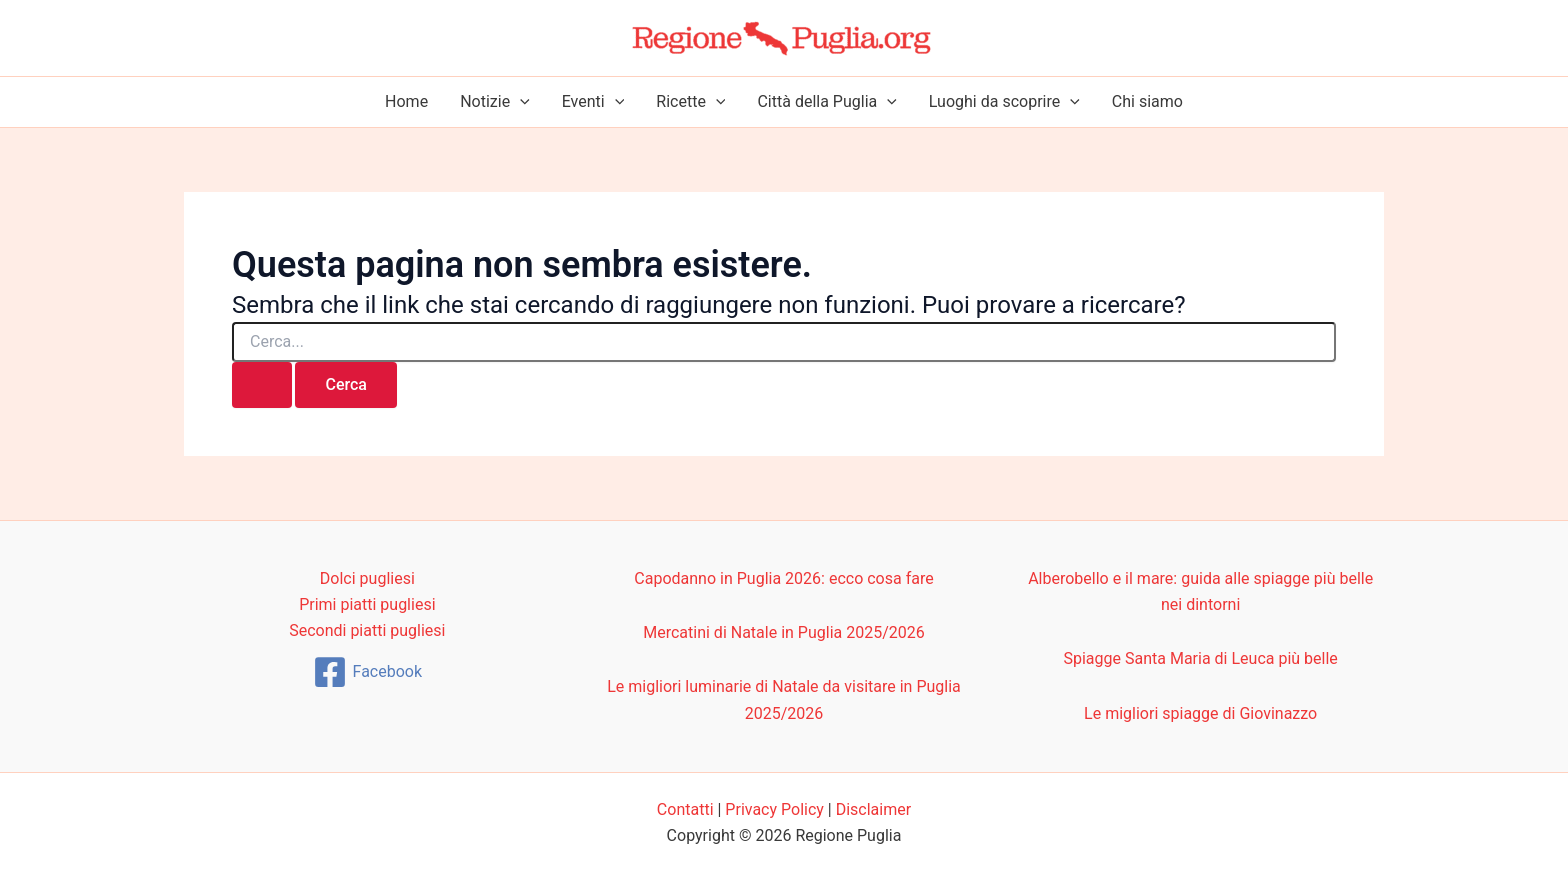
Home (406, 101)
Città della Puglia (826, 102)
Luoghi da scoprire (1004, 102)
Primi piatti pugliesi (367, 604)
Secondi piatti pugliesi (367, 630)
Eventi (593, 102)
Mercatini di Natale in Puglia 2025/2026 (784, 632)
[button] (520, 102)
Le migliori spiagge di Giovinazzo (1200, 713)
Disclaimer (873, 809)
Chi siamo (1147, 101)
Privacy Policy (774, 809)
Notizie (495, 102)
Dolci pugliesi (367, 578)
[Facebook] (367, 672)
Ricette (690, 102)
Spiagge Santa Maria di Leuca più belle (1200, 658)
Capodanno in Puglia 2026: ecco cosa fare (783, 578)
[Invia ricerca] (262, 385)
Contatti (685, 809)
